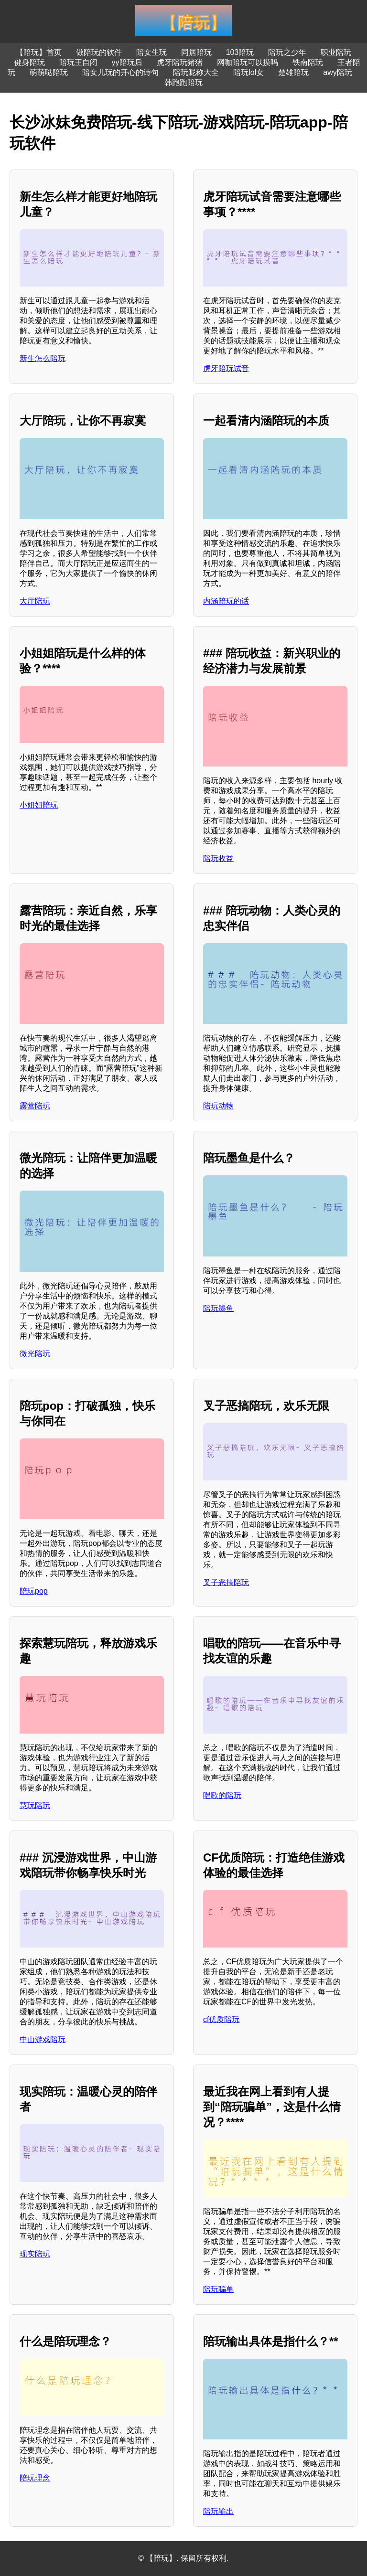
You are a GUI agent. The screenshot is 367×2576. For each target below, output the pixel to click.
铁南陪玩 (307, 62)
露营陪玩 (35, 1106)
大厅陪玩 (35, 601)
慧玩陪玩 (35, 1805)
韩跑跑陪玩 (183, 82)
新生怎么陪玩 (42, 358)
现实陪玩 (35, 2254)
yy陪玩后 (127, 62)
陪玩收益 (218, 858)
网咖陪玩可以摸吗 (247, 62)
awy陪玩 (337, 72)
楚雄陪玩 (293, 72)
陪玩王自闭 (78, 62)
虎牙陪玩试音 (226, 368)
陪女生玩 (151, 52)
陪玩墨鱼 (218, 1308)
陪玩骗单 (218, 2289)
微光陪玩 (35, 1354)
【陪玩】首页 (39, 52)
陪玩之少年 (287, 52)
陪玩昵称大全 (196, 72)
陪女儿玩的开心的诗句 (120, 72)
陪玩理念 (35, 2478)
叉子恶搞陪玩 (226, 1582)
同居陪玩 (196, 52)
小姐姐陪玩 (39, 805)
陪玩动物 (218, 1106)
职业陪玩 (336, 52)
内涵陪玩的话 (226, 601)
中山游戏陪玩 (42, 2039)
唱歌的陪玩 (222, 1795)
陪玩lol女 (248, 72)
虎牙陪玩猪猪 (180, 62)
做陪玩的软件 (99, 52)
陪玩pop (34, 1591)
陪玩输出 (218, 2511)
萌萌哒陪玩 (49, 72)
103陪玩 (240, 52)
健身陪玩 (29, 62)
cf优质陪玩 (221, 2019)
